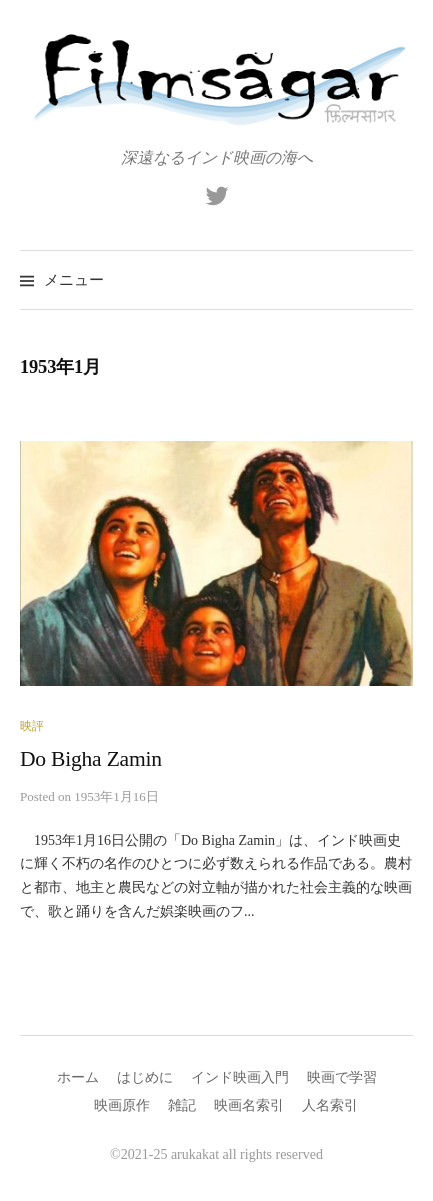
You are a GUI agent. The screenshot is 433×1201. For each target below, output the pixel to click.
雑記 (182, 1105)
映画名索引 (249, 1105)
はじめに (145, 1077)
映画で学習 (342, 1077)
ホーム (78, 1077)
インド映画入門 (240, 1077)
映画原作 (122, 1105)
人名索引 (330, 1105)
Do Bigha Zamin (91, 759)
